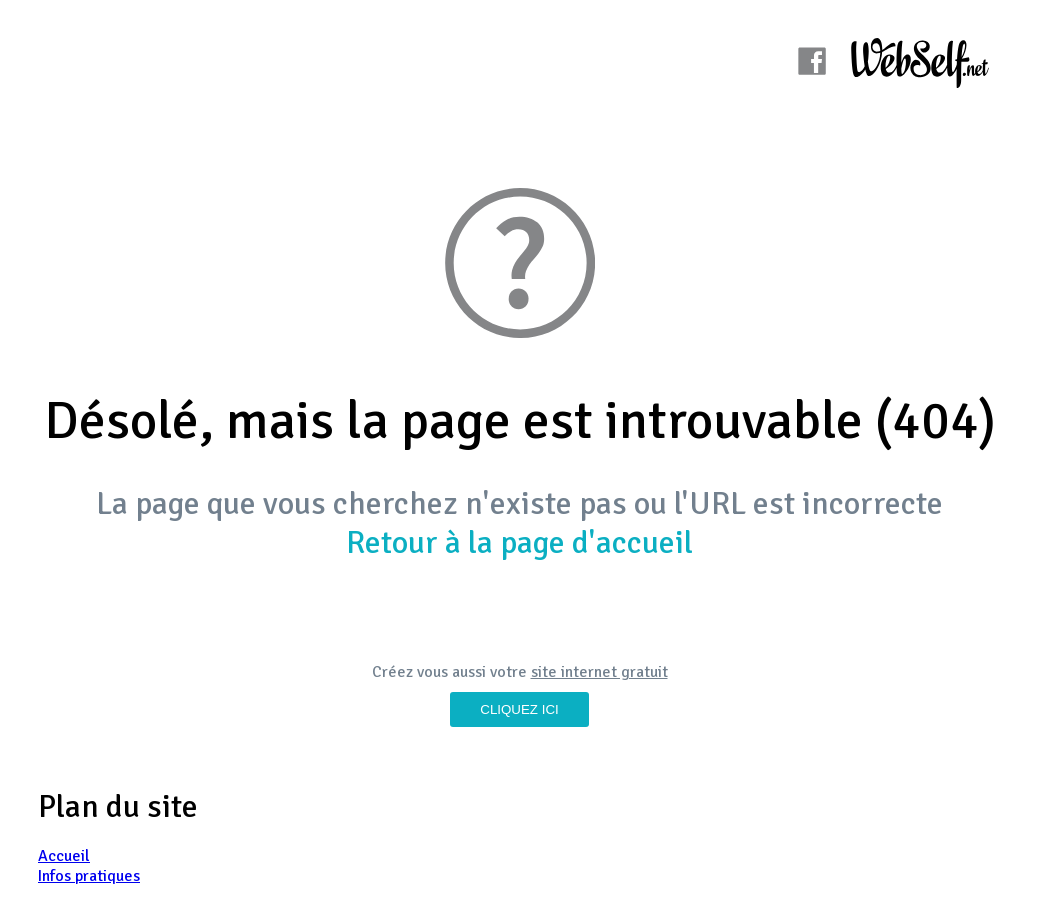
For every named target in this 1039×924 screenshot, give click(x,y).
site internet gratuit (599, 672)
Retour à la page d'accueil (519, 542)
